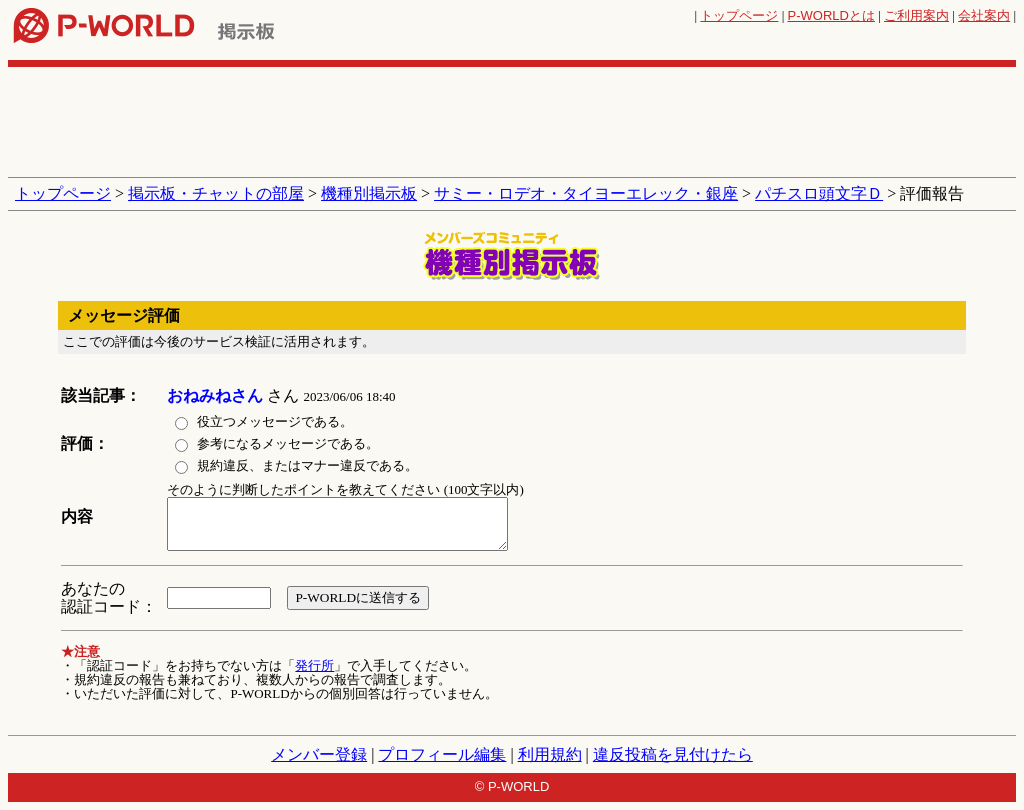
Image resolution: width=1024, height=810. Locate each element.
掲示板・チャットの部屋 (216, 193)
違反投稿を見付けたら (673, 754)
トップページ (739, 15)
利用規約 (550, 754)
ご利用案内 (916, 15)
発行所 (314, 665)
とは (831, 15)
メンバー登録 (319, 754)
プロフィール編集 (442, 754)
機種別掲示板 (369, 193)
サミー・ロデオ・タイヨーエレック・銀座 (586, 193)
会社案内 (984, 15)
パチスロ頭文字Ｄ (819, 193)
